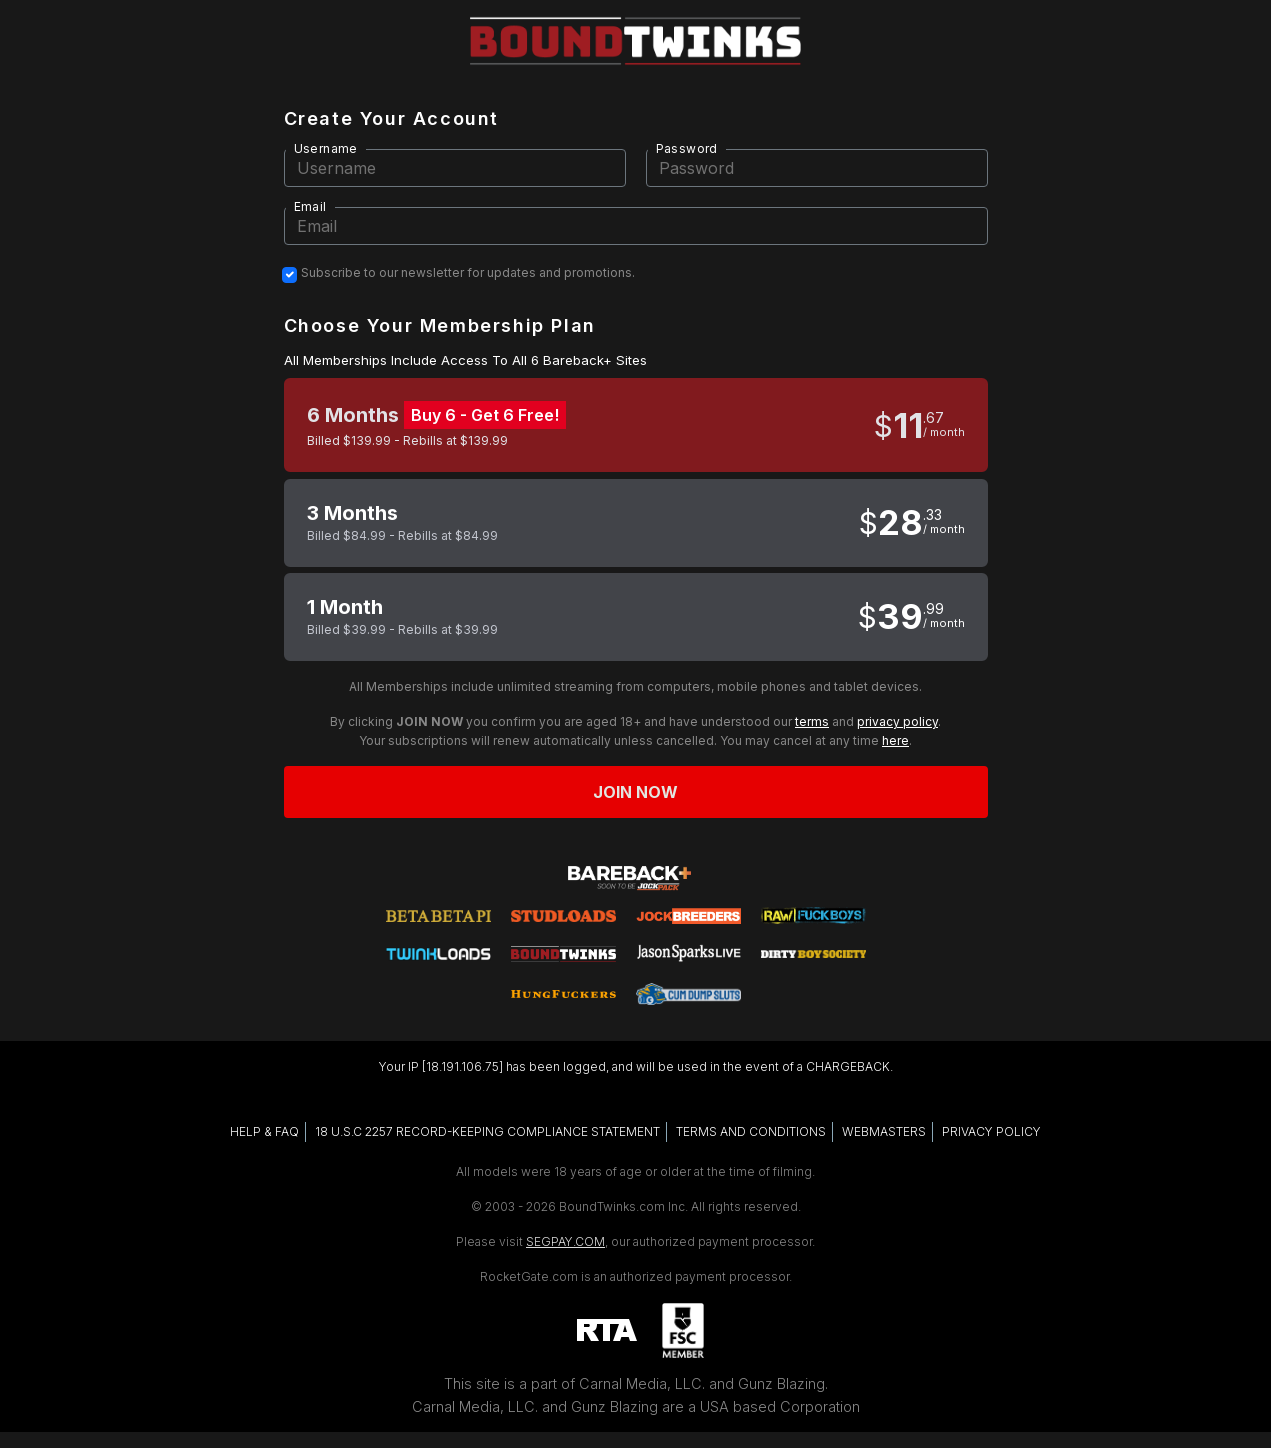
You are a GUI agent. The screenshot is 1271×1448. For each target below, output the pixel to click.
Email (310, 206)
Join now (636, 792)
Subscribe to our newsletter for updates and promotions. (468, 273)
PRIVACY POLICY (991, 1131)
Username (326, 148)
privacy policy (897, 721)
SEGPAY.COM (565, 1241)
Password (687, 148)
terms (812, 721)
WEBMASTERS (884, 1131)
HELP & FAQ (264, 1131)
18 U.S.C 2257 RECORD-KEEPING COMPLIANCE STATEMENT (487, 1131)
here (895, 740)
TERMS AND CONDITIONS (751, 1131)
